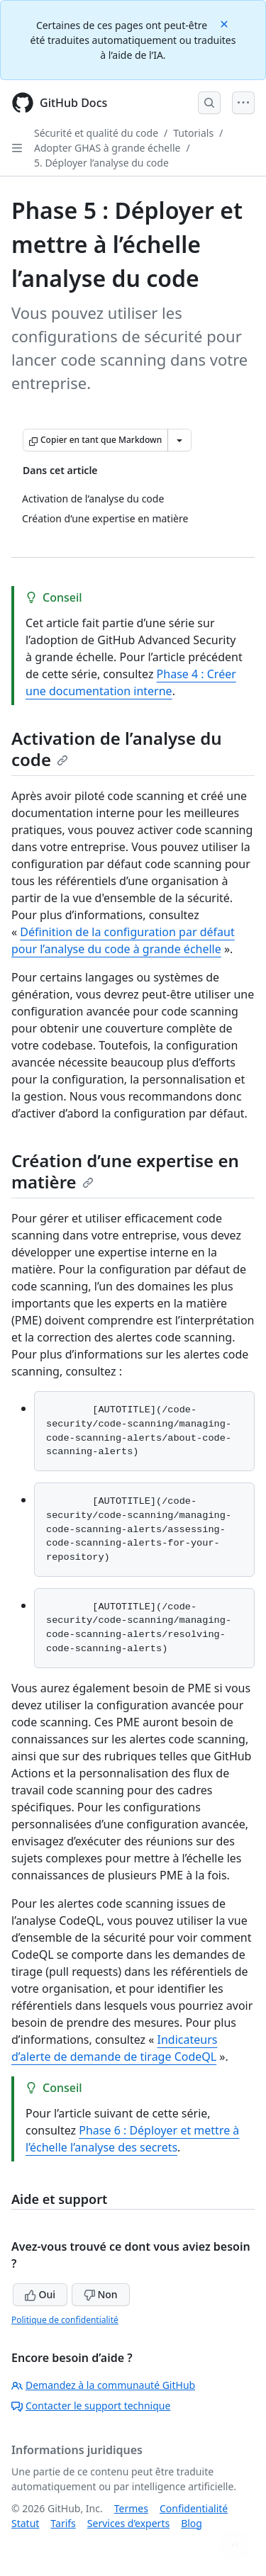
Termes (131, 2508)
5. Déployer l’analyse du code (101, 162)
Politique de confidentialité (64, 2320)
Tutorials (193, 133)
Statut (25, 2523)
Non (101, 2294)
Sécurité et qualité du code (96, 133)
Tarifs (62, 2523)
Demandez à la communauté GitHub (103, 2385)
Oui (40, 2294)
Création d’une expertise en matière (125, 1171)
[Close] (225, 23)
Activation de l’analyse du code (116, 748)
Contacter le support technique (90, 2405)
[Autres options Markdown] (179, 440)
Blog (191, 2523)
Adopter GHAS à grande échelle (107, 147)
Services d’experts (128, 2523)
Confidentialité (194, 2508)
